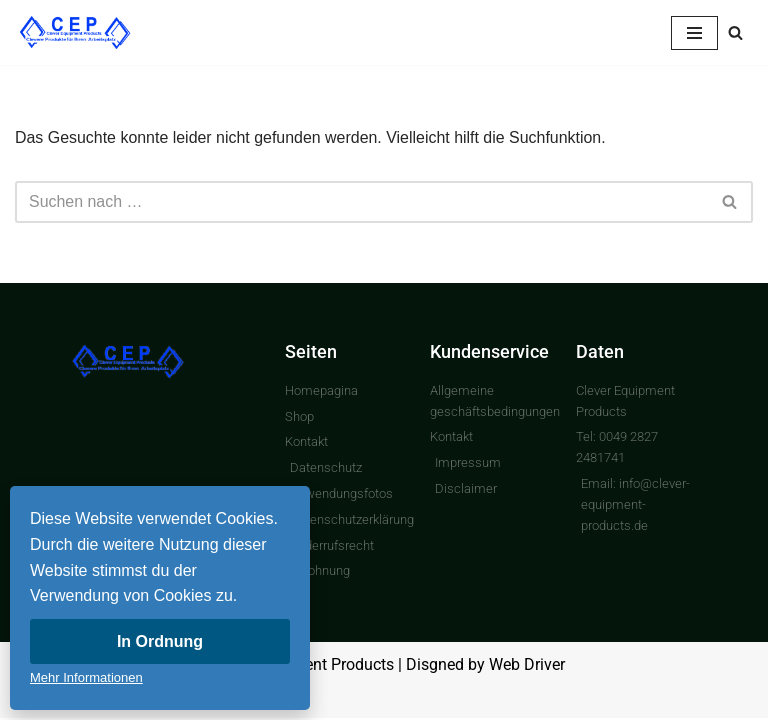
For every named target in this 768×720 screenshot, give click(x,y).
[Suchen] (735, 32)
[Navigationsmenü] (694, 33)
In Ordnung (160, 641)
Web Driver (527, 666)
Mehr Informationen (86, 677)
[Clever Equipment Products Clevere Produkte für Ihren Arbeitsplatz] (75, 32)
